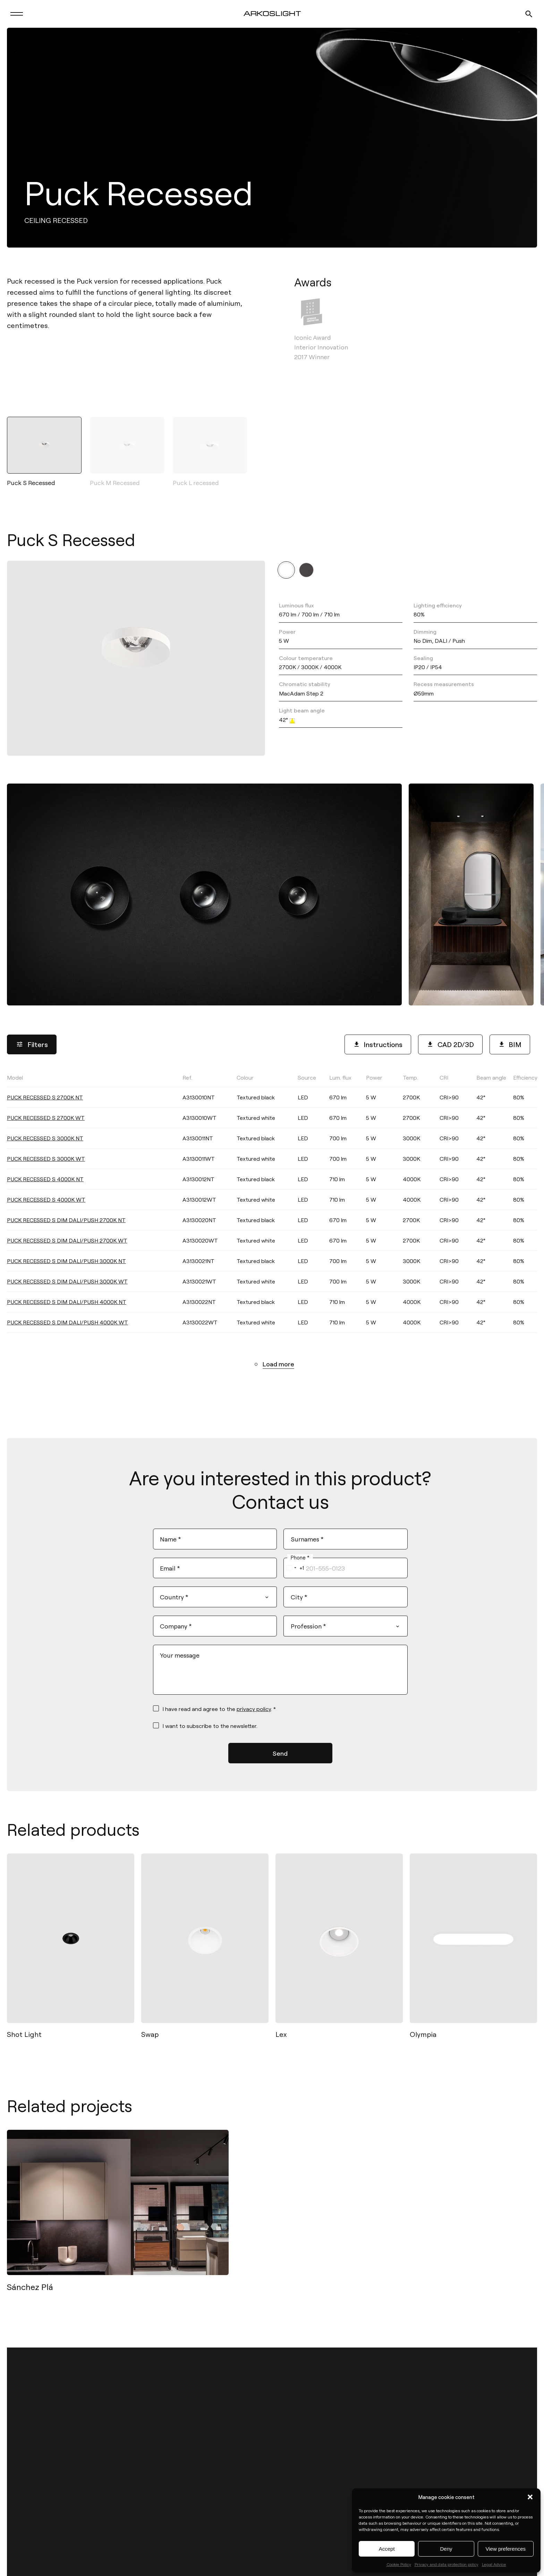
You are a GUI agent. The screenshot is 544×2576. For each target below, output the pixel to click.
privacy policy (254, 1712)
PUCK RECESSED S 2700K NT (45, 1102)
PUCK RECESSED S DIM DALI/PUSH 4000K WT (67, 1327)
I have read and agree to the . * (219, 1712)
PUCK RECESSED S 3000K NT (45, 1143)
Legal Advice (494, 2564)
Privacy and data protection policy (446, 2564)
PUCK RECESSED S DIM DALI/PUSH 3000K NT (66, 1266)
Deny (446, 2549)
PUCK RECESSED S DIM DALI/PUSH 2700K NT (66, 1225)
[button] (530, 2496)
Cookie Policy (398, 2564)
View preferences (506, 2549)
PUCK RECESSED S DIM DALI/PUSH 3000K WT (67, 1286)
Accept (387, 2549)
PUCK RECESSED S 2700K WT (46, 1123)
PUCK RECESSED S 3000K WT (46, 1164)
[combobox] (294, 1571)
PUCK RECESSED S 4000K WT (46, 1205)
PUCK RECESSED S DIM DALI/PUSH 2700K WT (67, 1246)
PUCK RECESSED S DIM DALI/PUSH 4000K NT (66, 1307)
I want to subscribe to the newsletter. (209, 1729)
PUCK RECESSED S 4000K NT (45, 1184)
